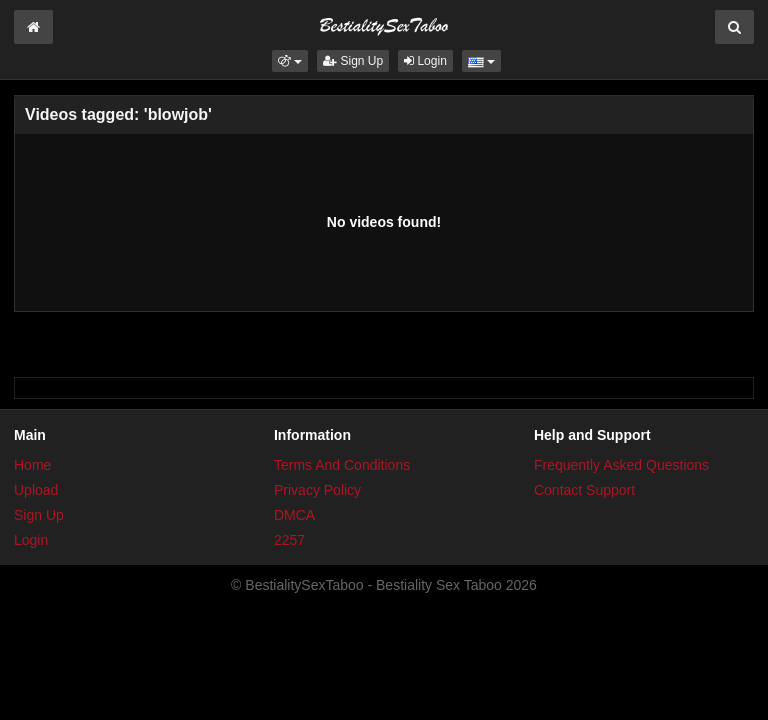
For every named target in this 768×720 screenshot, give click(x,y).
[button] (290, 61)
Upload (36, 490)
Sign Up (353, 61)
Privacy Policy (317, 490)
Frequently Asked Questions (621, 465)
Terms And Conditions (342, 465)
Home (32, 465)
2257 (289, 540)
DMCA (294, 515)
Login (425, 61)
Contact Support (584, 490)
